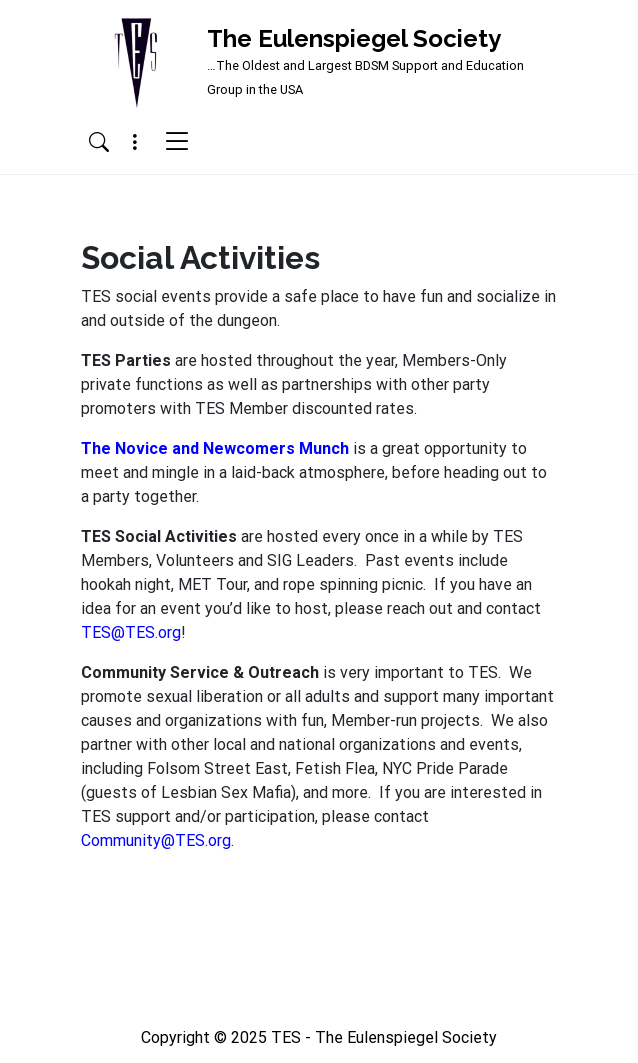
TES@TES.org (131, 632)
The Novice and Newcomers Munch (215, 448)
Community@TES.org (156, 840)
